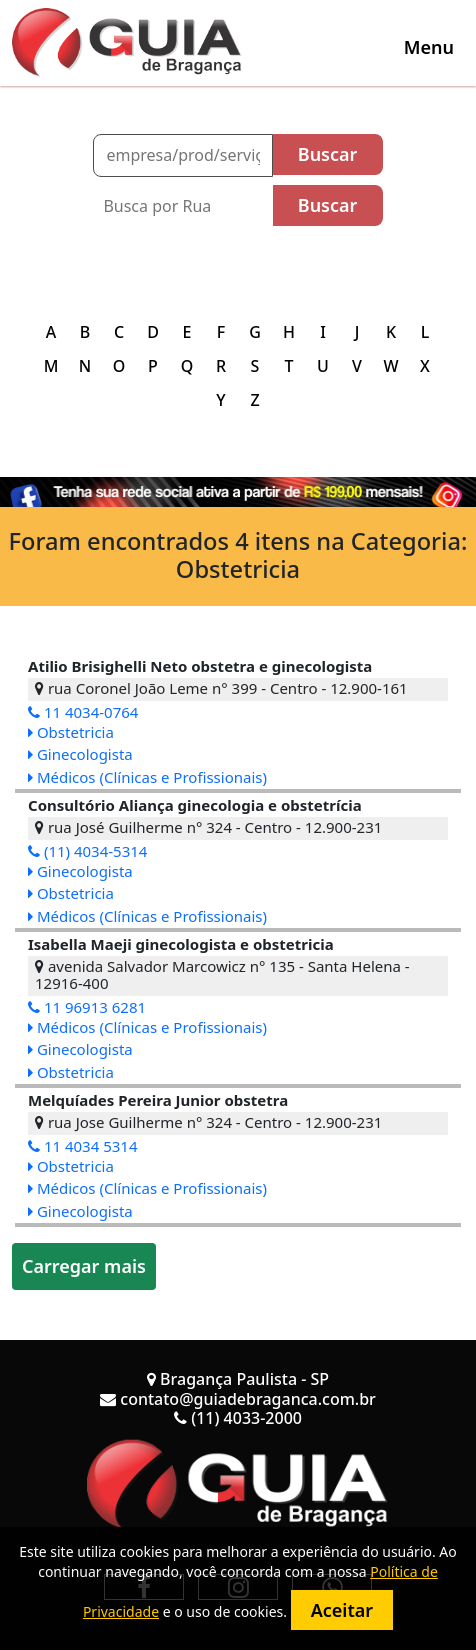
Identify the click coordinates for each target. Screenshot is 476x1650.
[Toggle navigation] (429, 47)
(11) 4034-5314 (87, 851)
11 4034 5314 (83, 1146)
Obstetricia (71, 732)
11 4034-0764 (83, 712)
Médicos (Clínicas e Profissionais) (147, 777)
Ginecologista (80, 754)
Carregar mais (84, 1266)
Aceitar (342, 1610)
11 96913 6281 (87, 1007)
